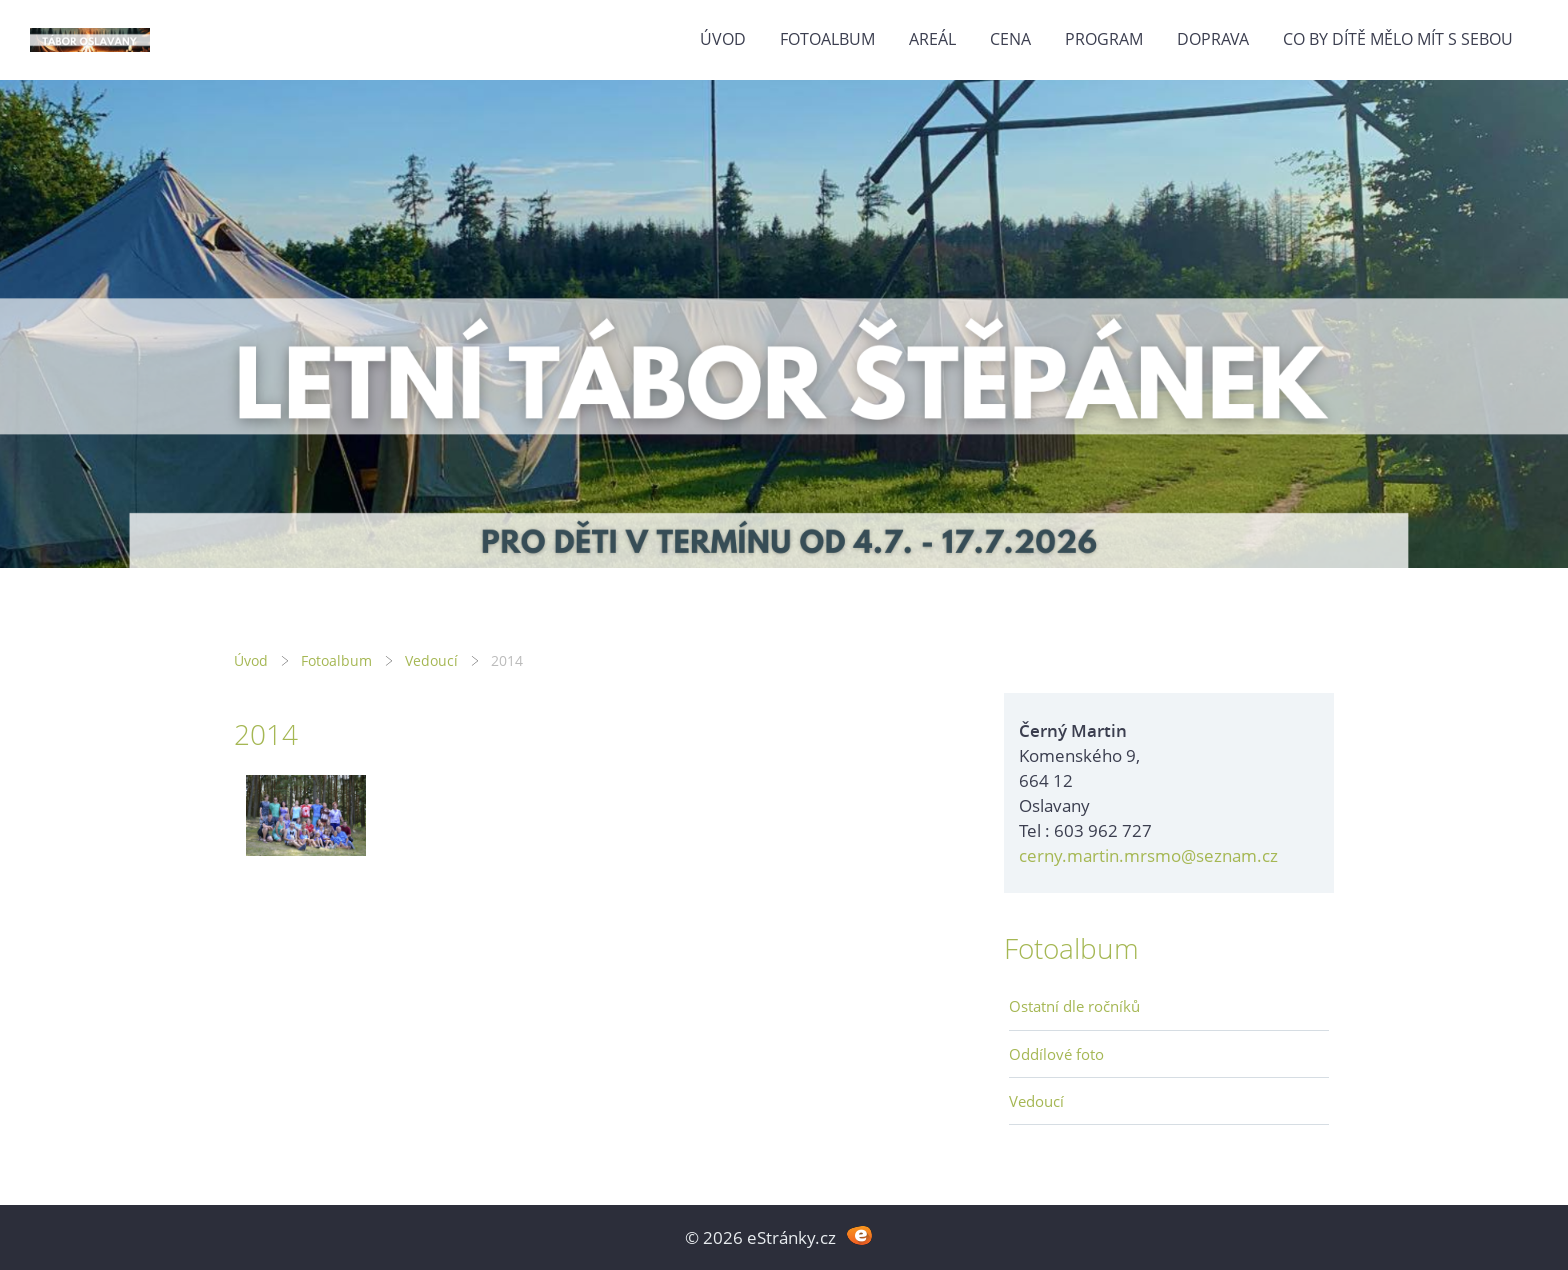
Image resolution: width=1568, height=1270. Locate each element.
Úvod (723, 39)
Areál (932, 39)
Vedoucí (431, 660)
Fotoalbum (827, 39)
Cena (1010, 39)
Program (1104, 39)
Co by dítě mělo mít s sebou (1398, 39)
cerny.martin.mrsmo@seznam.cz (1148, 855)
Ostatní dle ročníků (1074, 1006)
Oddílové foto (1056, 1054)
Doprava (1213, 39)
